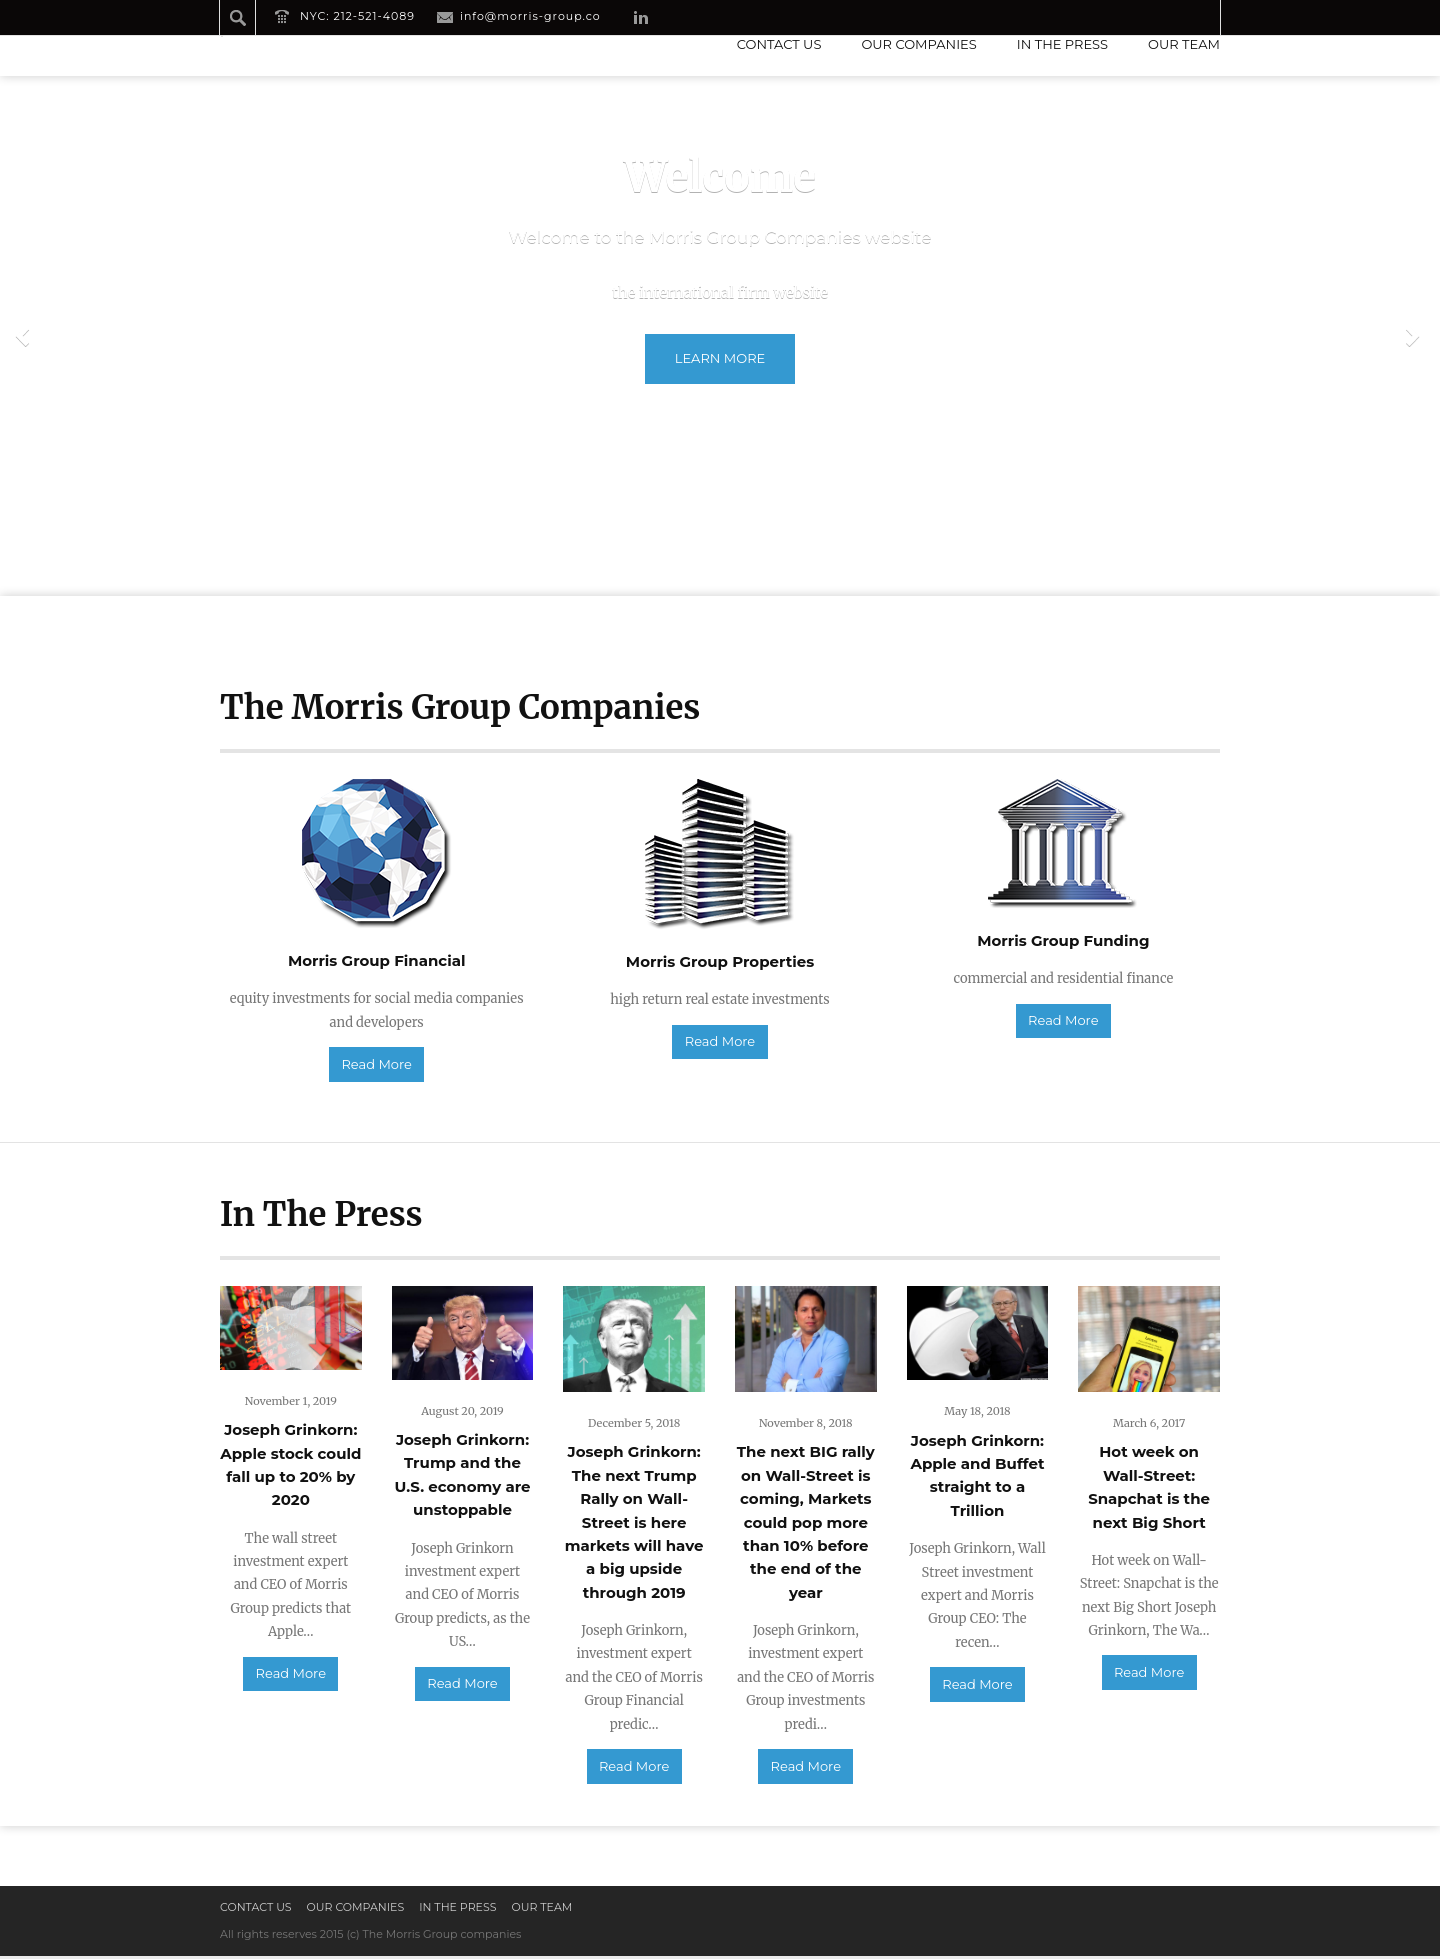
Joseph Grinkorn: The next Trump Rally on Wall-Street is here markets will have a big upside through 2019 (634, 1524)
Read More (376, 1066)
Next (1415, 336)
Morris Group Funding (1063, 940)
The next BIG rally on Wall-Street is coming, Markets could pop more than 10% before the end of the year (806, 1524)
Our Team (1184, 44)
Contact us (779, 44)
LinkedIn (641, 17)
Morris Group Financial (377, 960)
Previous (25, 336)
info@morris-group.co (530, 16)
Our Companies (918, 44)
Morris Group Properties (720, 961)
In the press (1062, 44)
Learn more (720, 358)
